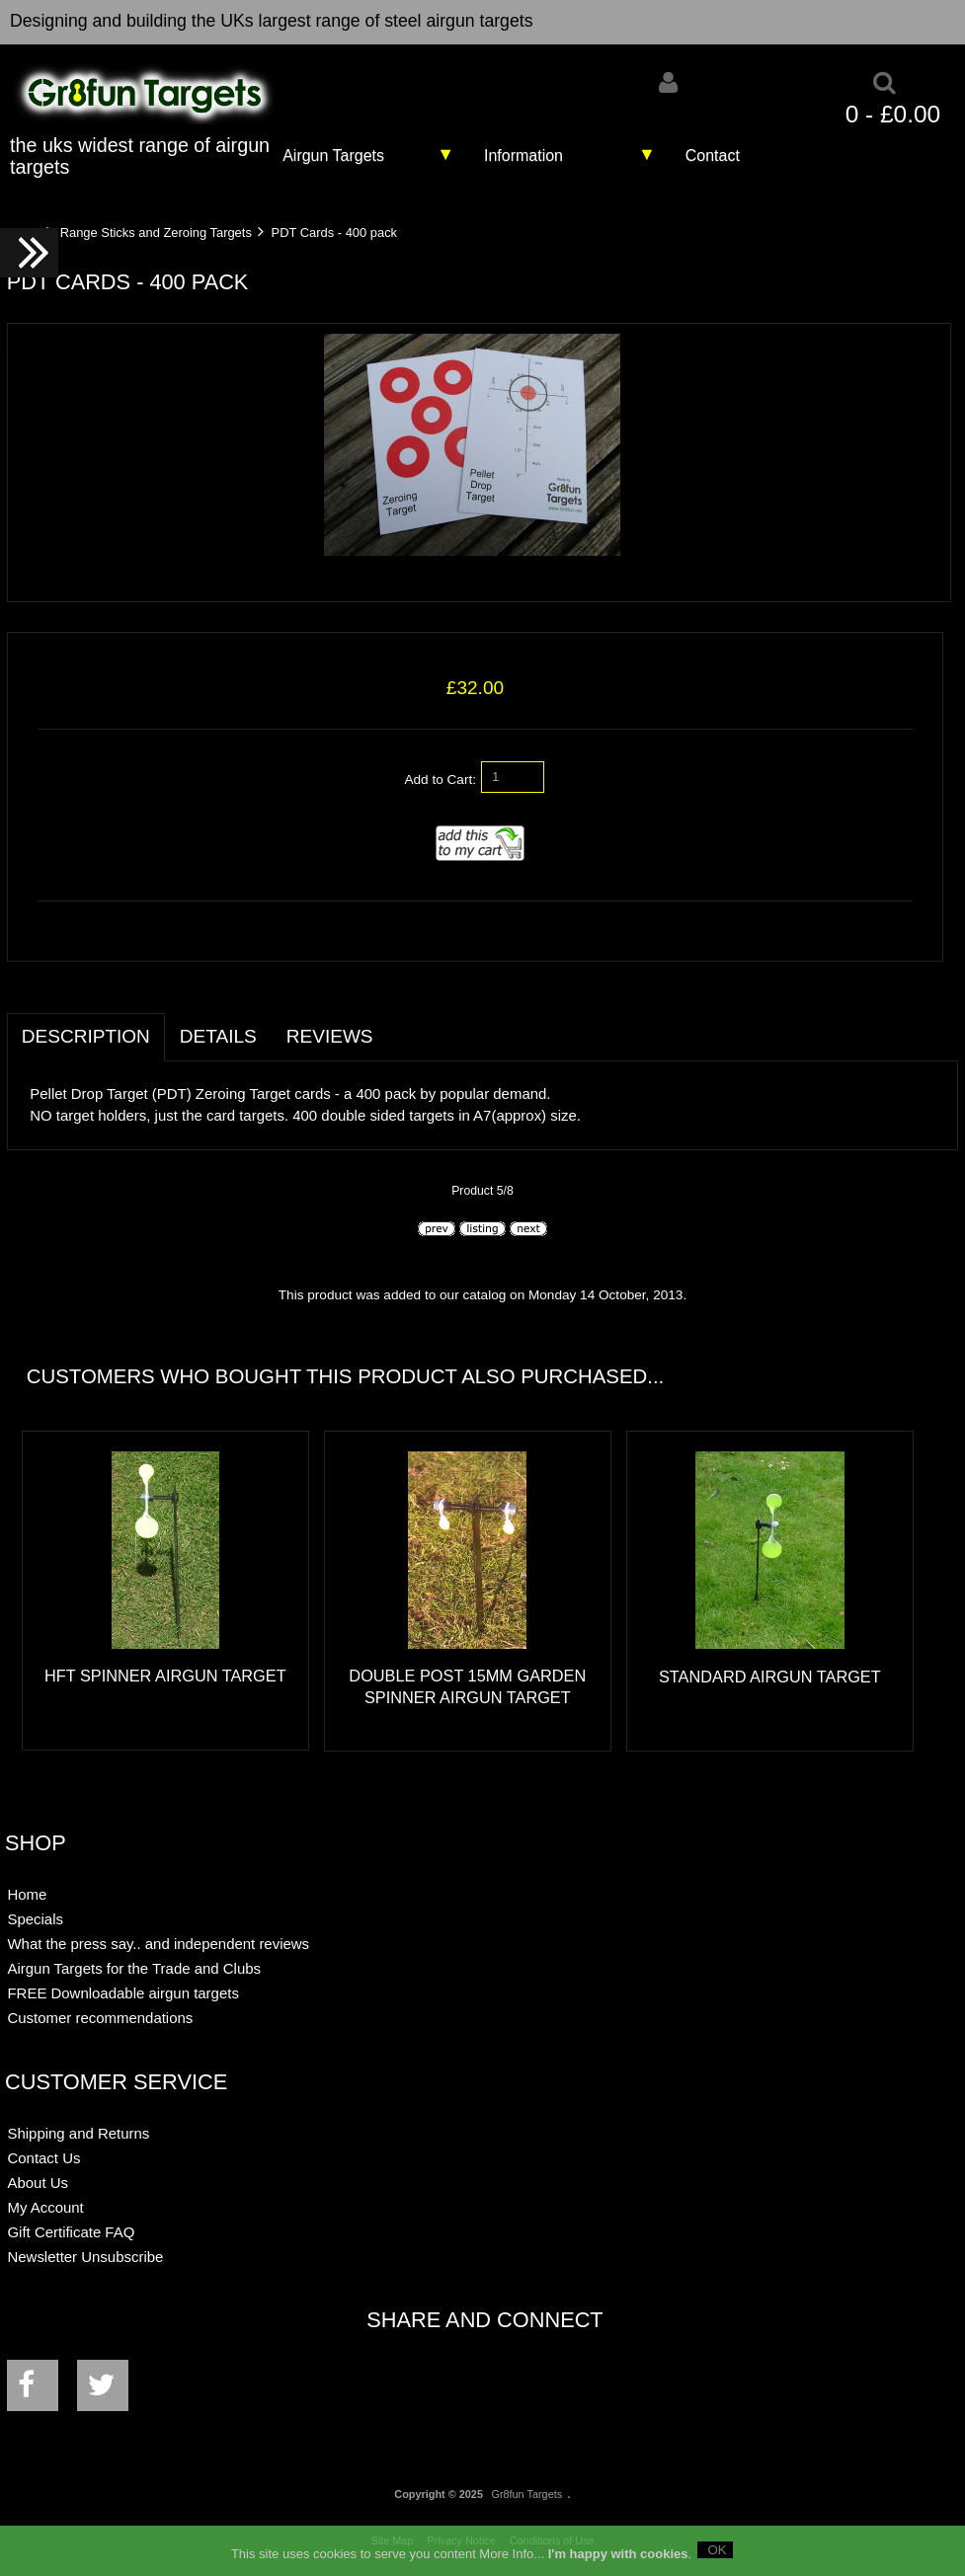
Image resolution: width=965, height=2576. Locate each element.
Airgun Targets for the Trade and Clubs (134, 1968)
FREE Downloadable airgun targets (122, 1993)
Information (523, 155)
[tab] (403, 1026)
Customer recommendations (100, 2017)
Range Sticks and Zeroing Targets (156, 232)
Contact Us (43, 2157)
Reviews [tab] (329, 1036)
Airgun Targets (333, 155)
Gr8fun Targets (526, 2494)
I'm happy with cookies (618, 2560)
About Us (37, 2182)
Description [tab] (86, 1036)
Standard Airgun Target (770, 1676)
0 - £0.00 (893, 114)
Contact (712, 155)
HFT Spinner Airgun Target (165, 1675)
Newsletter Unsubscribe (85, 2256)
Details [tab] (218, 1036)
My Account (45, 2207)
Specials (35, 1919)
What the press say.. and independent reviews (158, 1943)
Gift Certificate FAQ (70, 2232)
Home (26, 1894)
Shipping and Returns (78, 2133)
